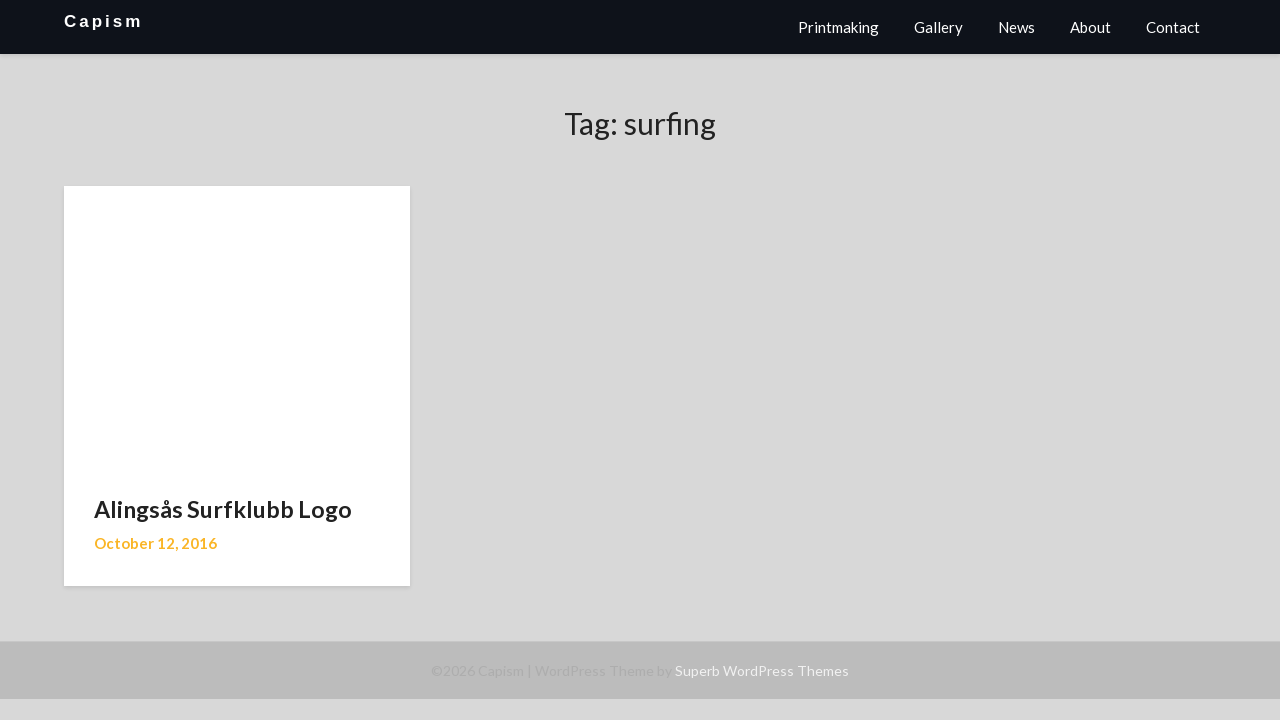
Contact (1173, 27)
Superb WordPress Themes (762, 670)
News (1016, 27)
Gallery (938, 27)
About (1090, 27)
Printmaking (838, 27)
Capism (103, 21)
